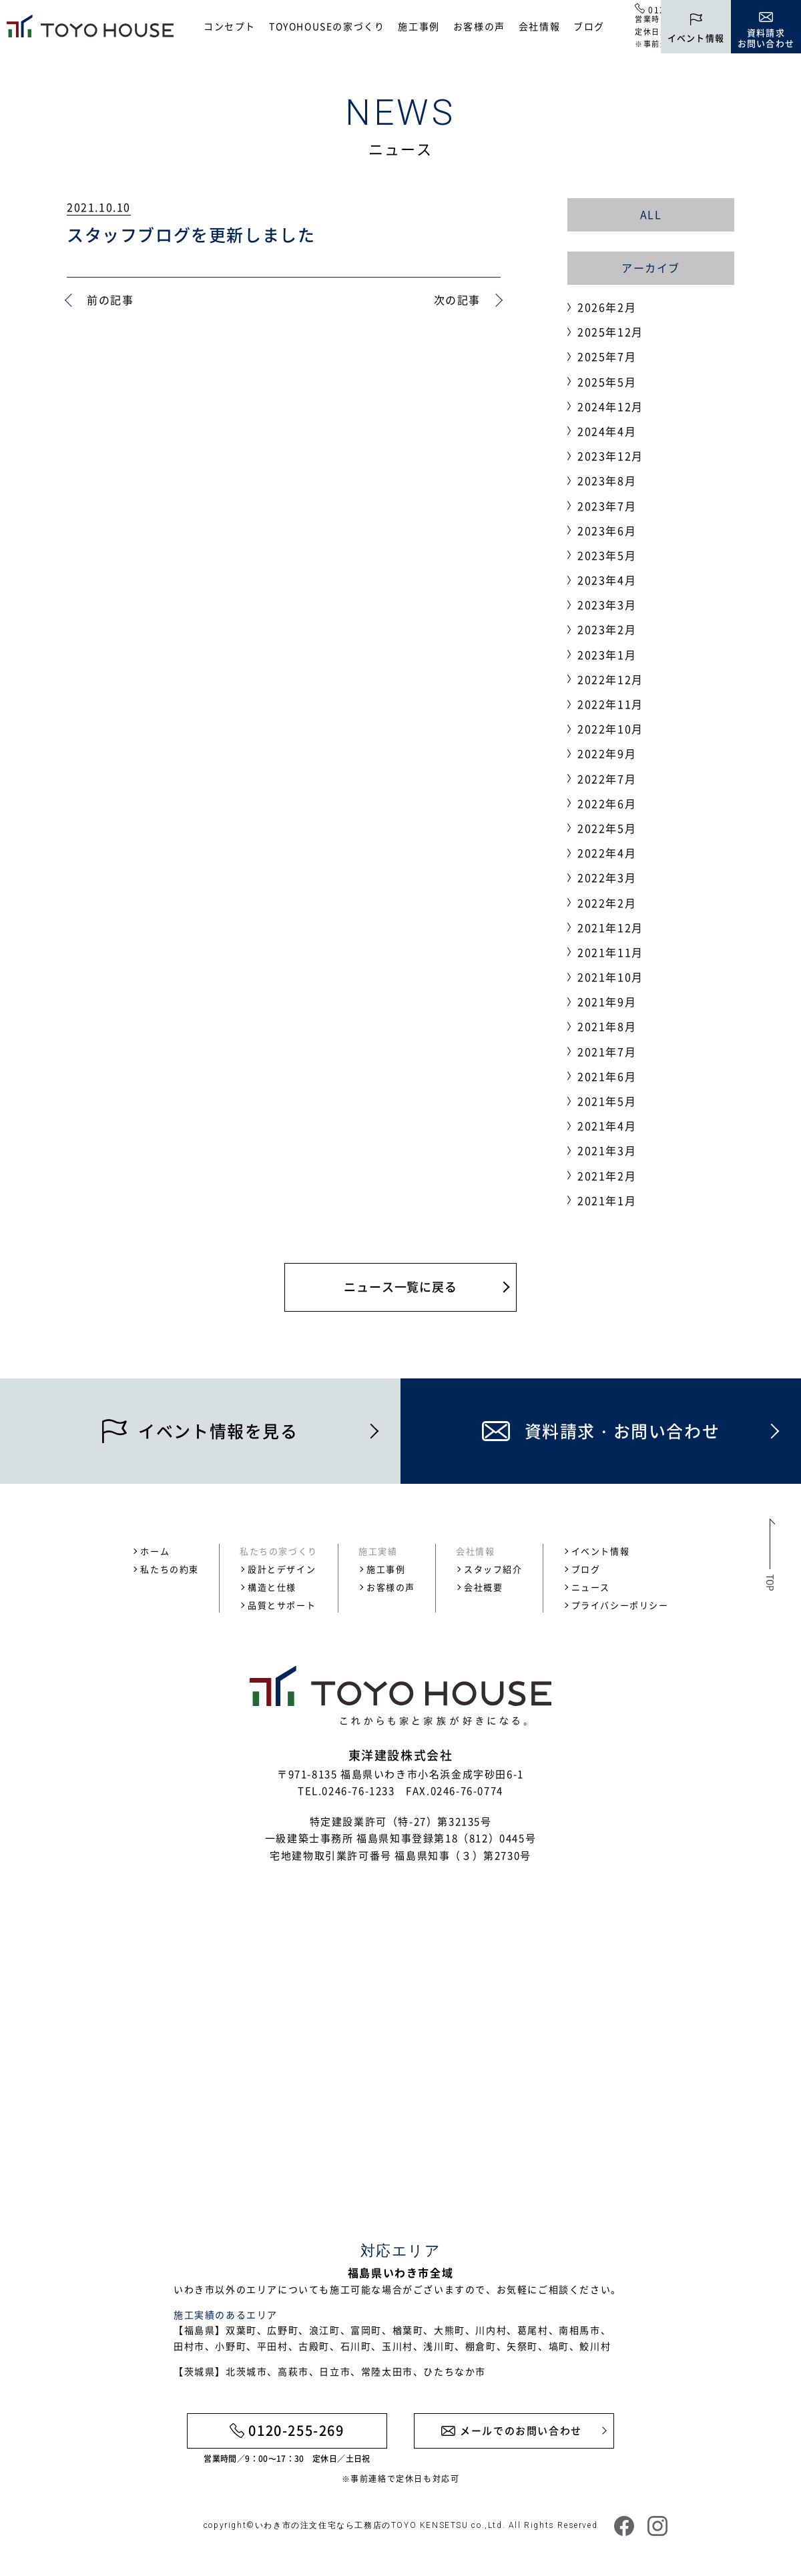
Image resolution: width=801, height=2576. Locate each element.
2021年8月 (606, 1026)
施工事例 (418, 26)
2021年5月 (606, 1101)
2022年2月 (606, 903)
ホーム (155, 1551)
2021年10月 (610, 977)
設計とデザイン (282, 1569)
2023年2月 (606, 629)
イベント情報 (600, 1551)
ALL (651, 214)
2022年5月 (606, 828)
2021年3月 (606, 1150)
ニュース (590, 1587)
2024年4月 (606, 431)
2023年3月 (606, 604)
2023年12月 (610, 456)
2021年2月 (606, 1176)
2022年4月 (606, 853)
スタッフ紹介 (493, 1569)
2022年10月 (610, 729)
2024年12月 (610, 406)
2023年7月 (606, 506)
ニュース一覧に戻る (400, 1287)
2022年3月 (606, 877)
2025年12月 (610, 332)
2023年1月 (606, 655)
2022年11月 (610, 704)
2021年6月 (606, 1076)
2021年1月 (606, 1200)
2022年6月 (606, 803)
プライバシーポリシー (620, 1605)
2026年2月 (606, 307)
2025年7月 (606, 356)
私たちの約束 (169, 1569)
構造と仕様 (272, 1587)
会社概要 (483, 1587)
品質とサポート (282, 1605)
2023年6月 (606, 530)
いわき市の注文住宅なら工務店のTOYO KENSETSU (362, 2525)
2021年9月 (606, 1001)
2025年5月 (606, 382)
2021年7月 (606, 1051)
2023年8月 (606, 480)
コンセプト (230, 26)
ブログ (589, 26)
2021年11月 (610, 952)
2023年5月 (606, 555)
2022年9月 (606, 753)
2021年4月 (606, 1126)
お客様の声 (479, 26)
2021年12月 (610, 927)
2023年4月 (606, 580)
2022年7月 (606, 779)
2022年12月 (610, 679)
